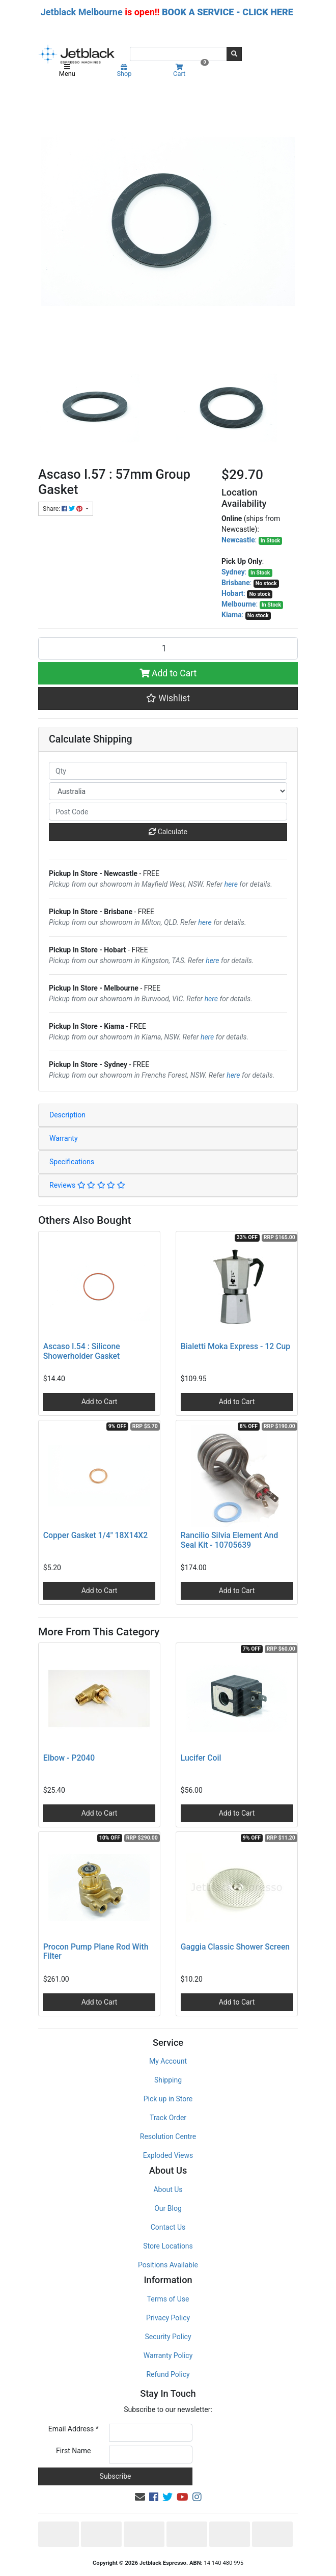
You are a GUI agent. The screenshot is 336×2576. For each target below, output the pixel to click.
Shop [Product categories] (124, 70)
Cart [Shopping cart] (189, 70)
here (231, 884)
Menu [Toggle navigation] (67, 70)
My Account (168, 2061)
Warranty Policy (168, 2355)
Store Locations (168, 2246)
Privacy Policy (168, 2318)
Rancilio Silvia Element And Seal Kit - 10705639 (229, 1540)
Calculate (168, 832)
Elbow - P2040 (69, 1758)
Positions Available (168, 2265)
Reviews (87, 1185)
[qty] (168, 771)
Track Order (168, 2118)
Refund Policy (167, 2374)
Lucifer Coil (201, 1758)
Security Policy (168, 2337)
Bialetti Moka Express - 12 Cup (235, 1346)
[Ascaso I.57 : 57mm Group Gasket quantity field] (168, 648)
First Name (73, 2451)
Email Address (73, 2429)
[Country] (168, 791)
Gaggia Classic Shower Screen (235, 1947)
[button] (168, 698)
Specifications (71, 1162)
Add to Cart (168, 673)
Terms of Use (168, 2299)
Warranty (63, 1138)
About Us (167, 2189)
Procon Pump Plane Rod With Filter (96, 1951)
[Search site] (234, 54)
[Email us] (140, 2497)
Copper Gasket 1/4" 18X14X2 (95, 1535)
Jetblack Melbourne (82, 12)
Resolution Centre (168, 2136)
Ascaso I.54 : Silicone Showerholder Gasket (81, 1351)
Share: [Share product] (63, 508)
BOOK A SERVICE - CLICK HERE (227, 12)
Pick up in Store (168, 2099)
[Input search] (178, 54)
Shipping (168, 2080)
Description (67, 1115)
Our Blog (168, 2208)
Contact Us (168, 2227)
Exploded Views (168, 2155)
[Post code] (168, 811)
